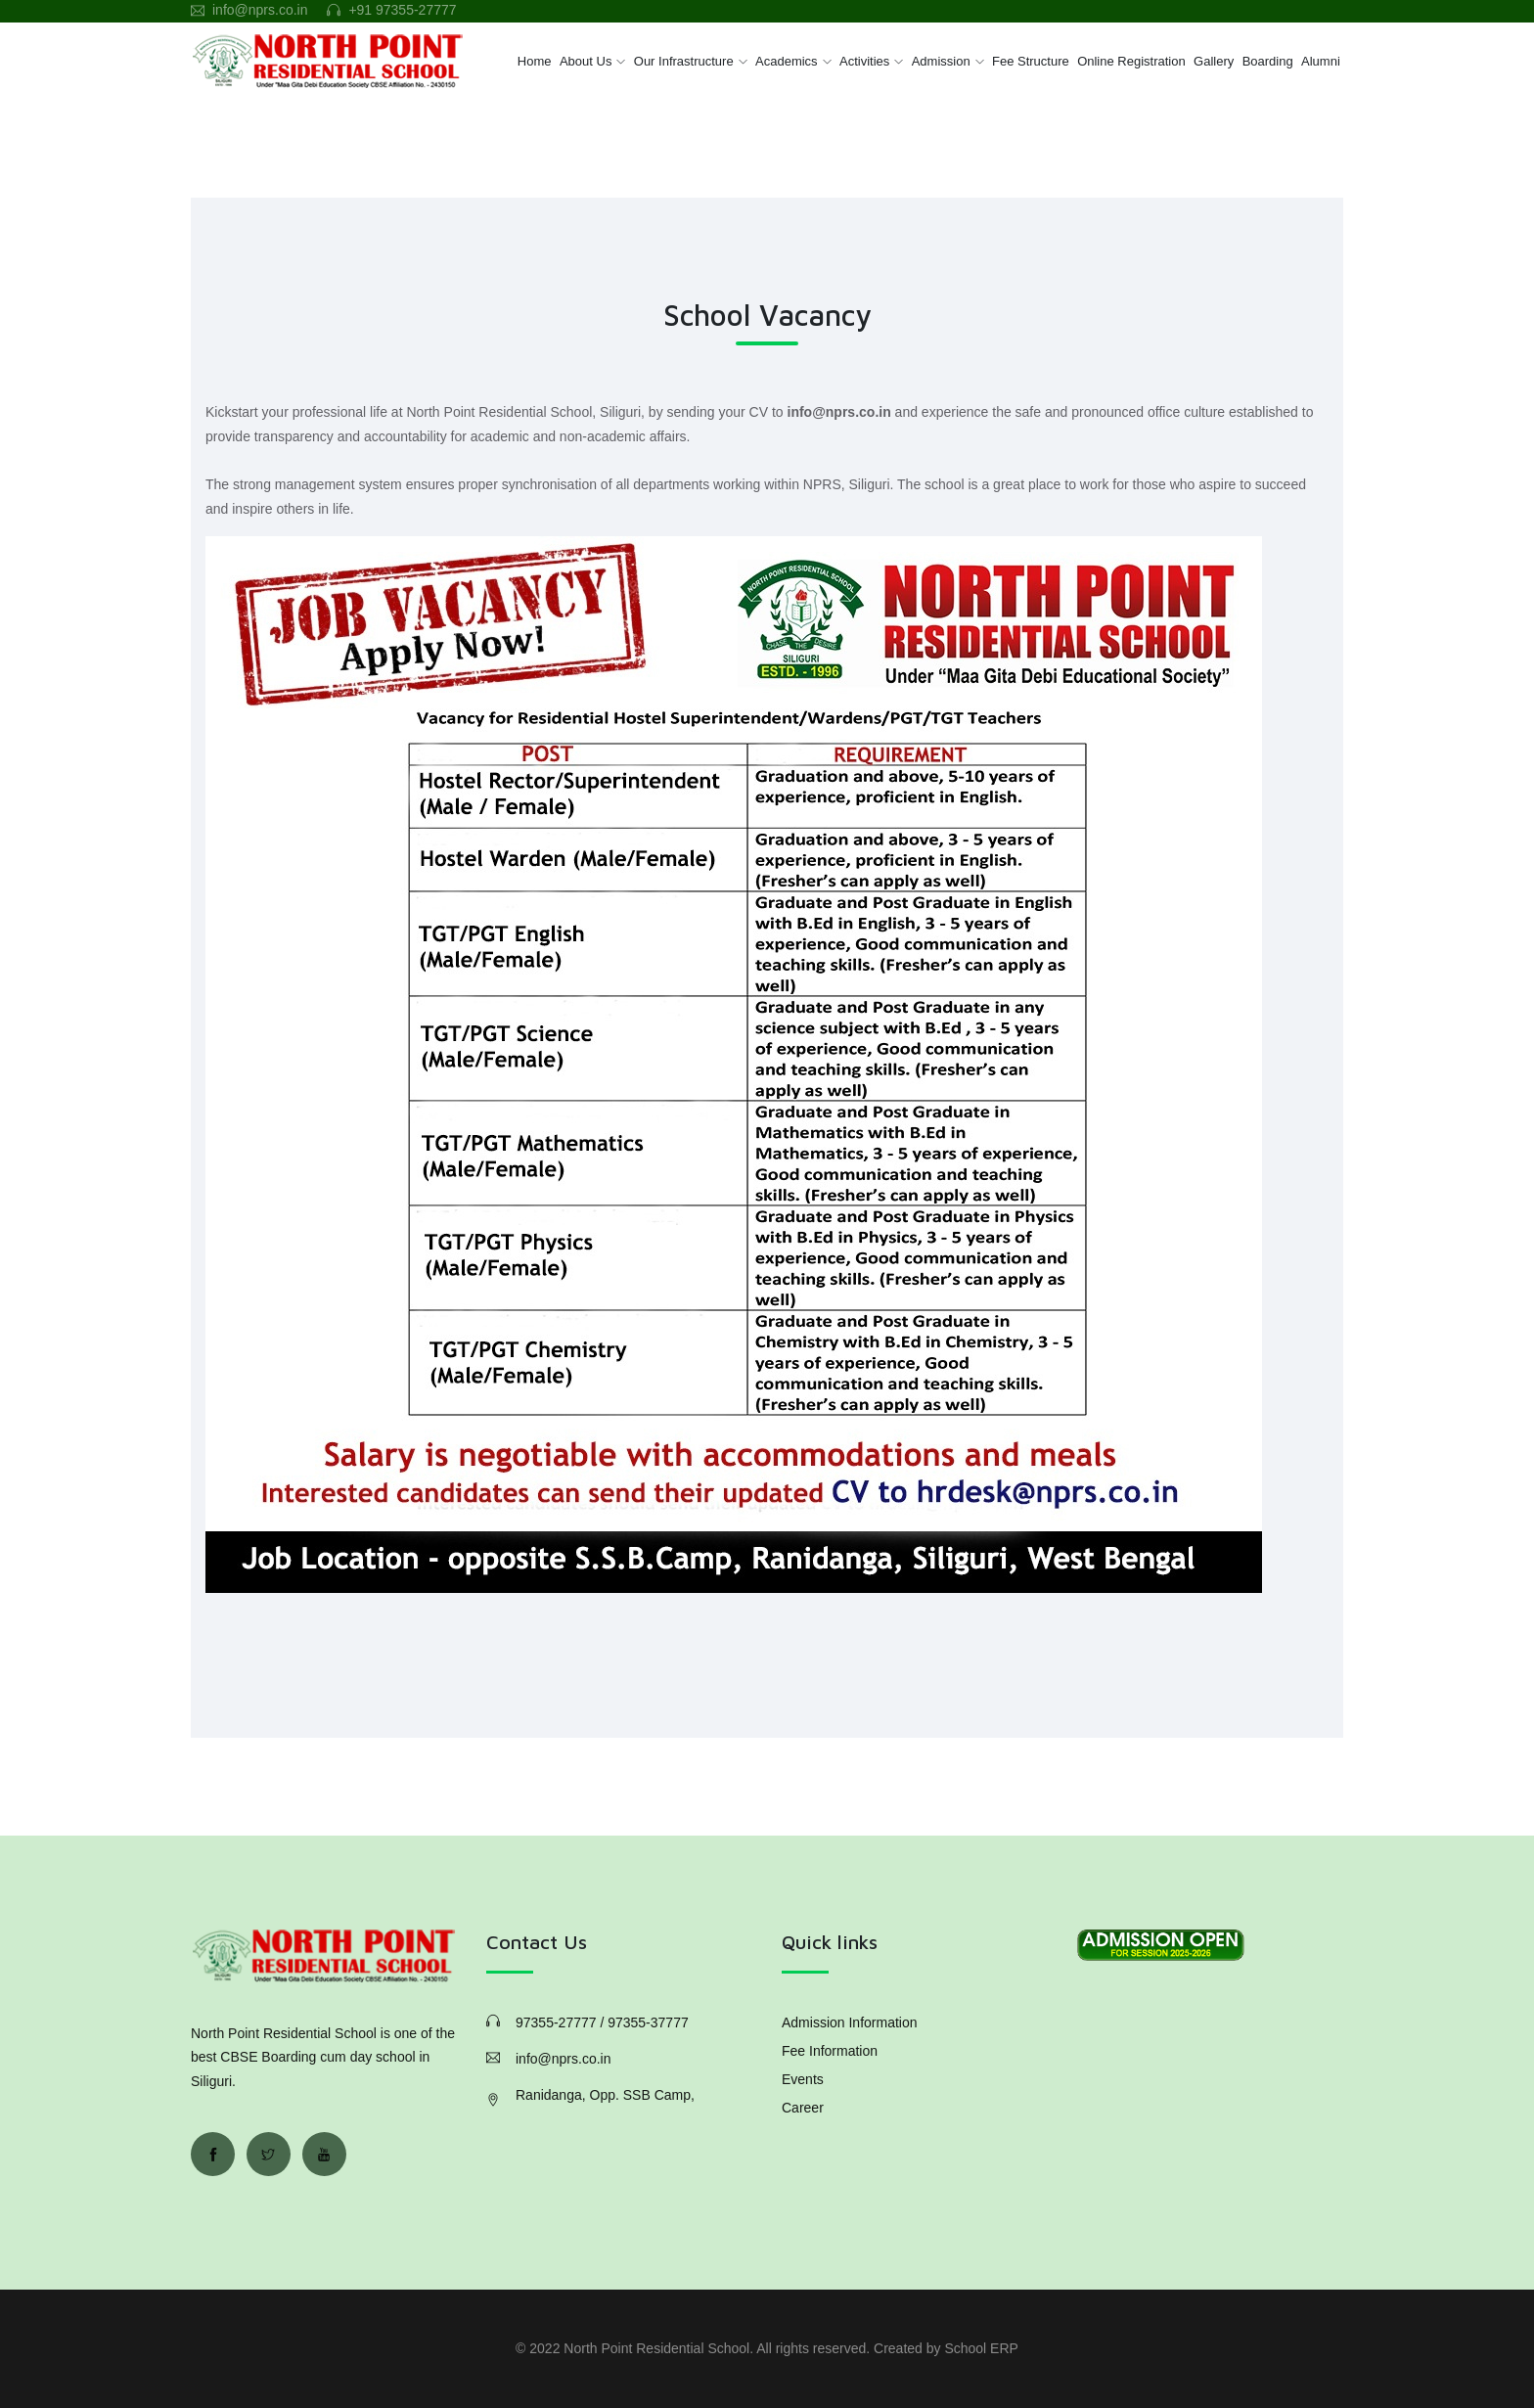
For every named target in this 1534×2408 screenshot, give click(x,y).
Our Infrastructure (684, 61)
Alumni (1320, 61)
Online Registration (1131, 61)
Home (535, 61)
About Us (585, 61)
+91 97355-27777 (402, 10)
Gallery (1214, 61)
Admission (941, 61)
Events (803, 2079)
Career (803, 2107)
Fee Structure (1030, 61)
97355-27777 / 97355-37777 (602, 2022)
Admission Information (850, 2022)
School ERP (980, 2348)
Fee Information (830, 2051)
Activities (864, 61)
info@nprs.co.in (259, 10)
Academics (786, 61)
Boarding (1267, 61)
